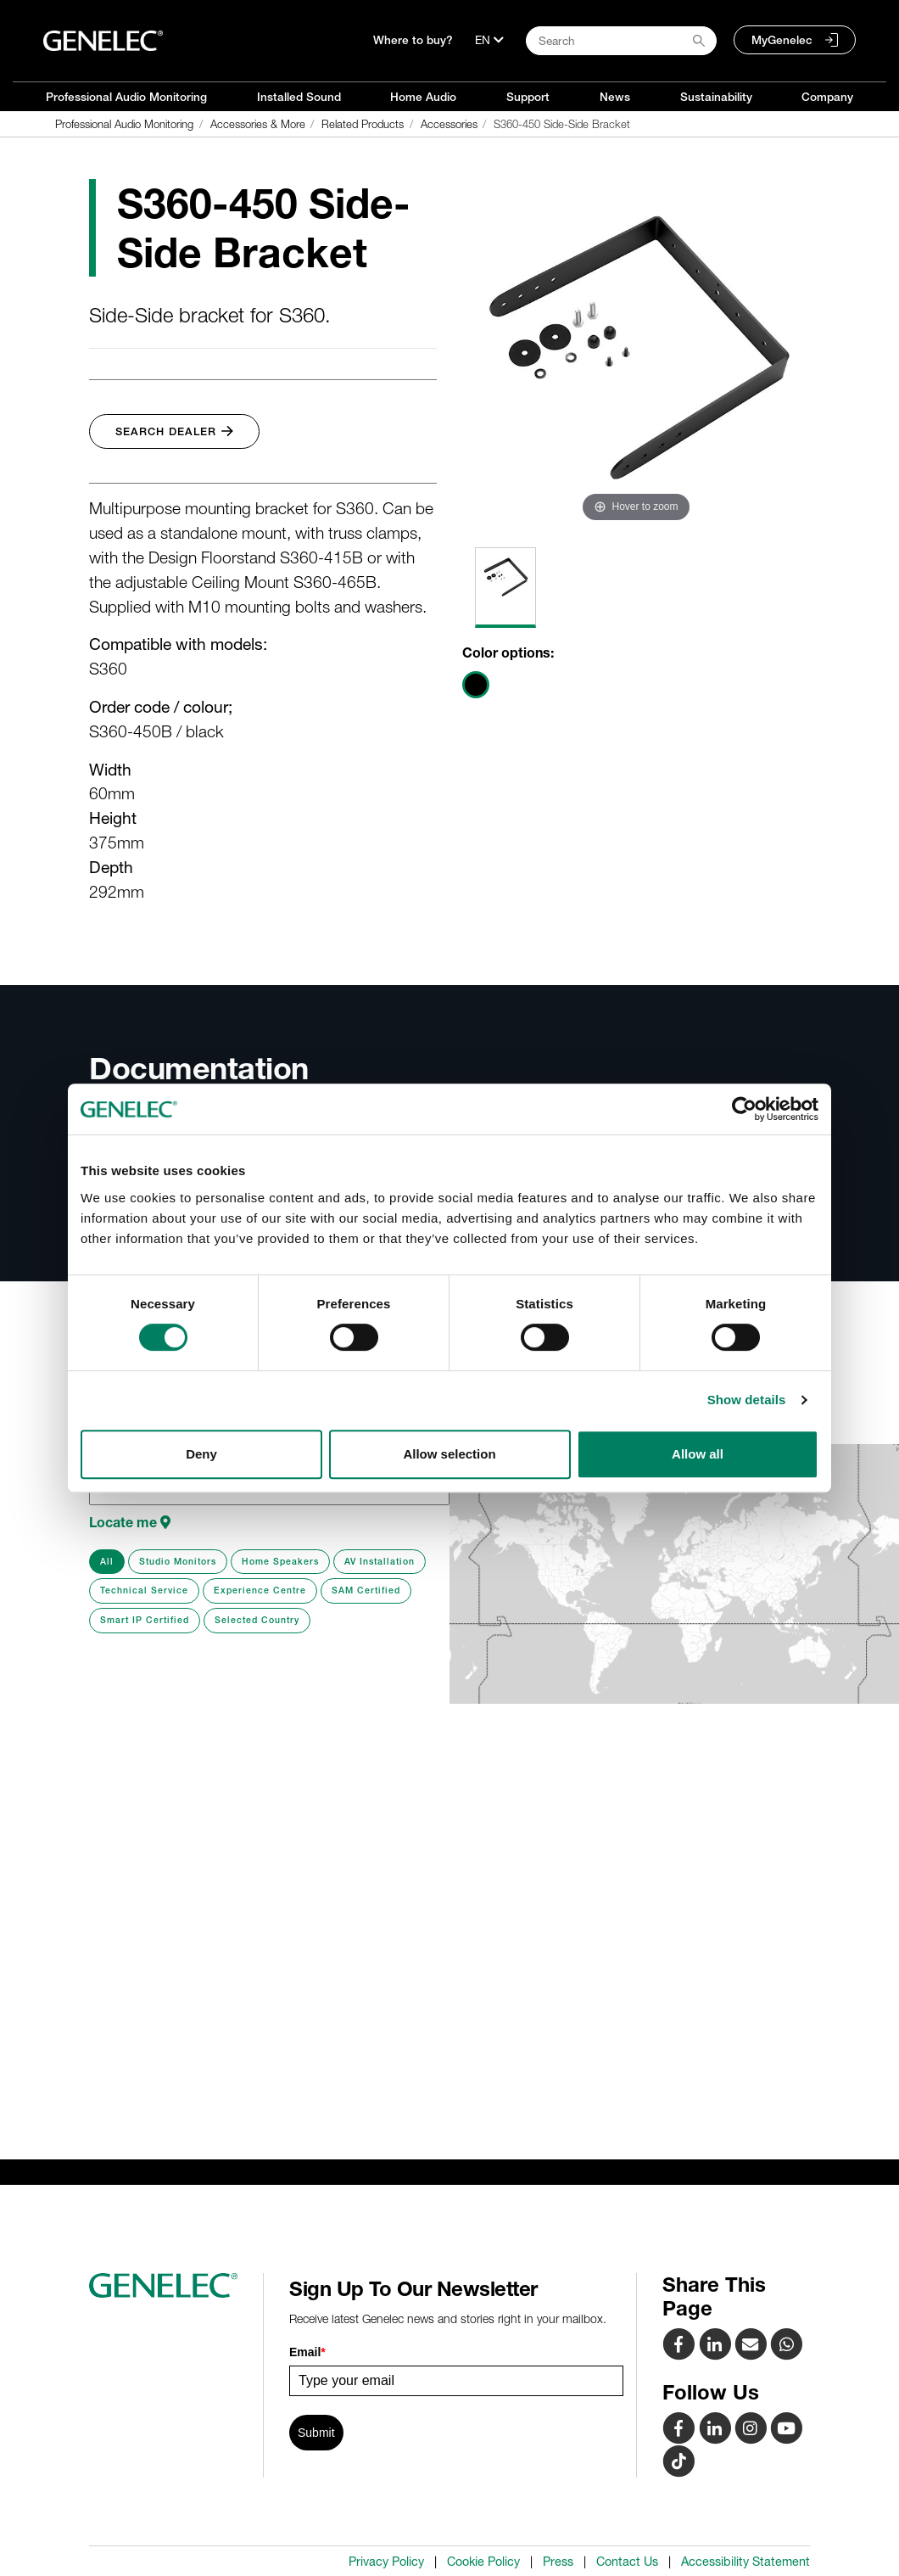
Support (528, 97)
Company (827, 97)
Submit (316, 2432)
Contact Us (627, 2561)
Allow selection (449, 1454)
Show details (746, 1399)
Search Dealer (174, 431)
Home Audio (423, 97)
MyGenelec (781, 40)
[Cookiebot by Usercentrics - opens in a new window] (744, 1109)
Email (307, 2352)
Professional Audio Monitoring (126, 97)
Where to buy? (413, 40)
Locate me (129, 1522)
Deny (201, 1454)
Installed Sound (299, 97)
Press (558, 2561)
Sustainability (716, 97)
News (615, 97)
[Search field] (621, 40)
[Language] (489, 40)
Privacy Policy (386, 2561)
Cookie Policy (483, 2561)
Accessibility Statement (745, 2561)
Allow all (697, 1454)
